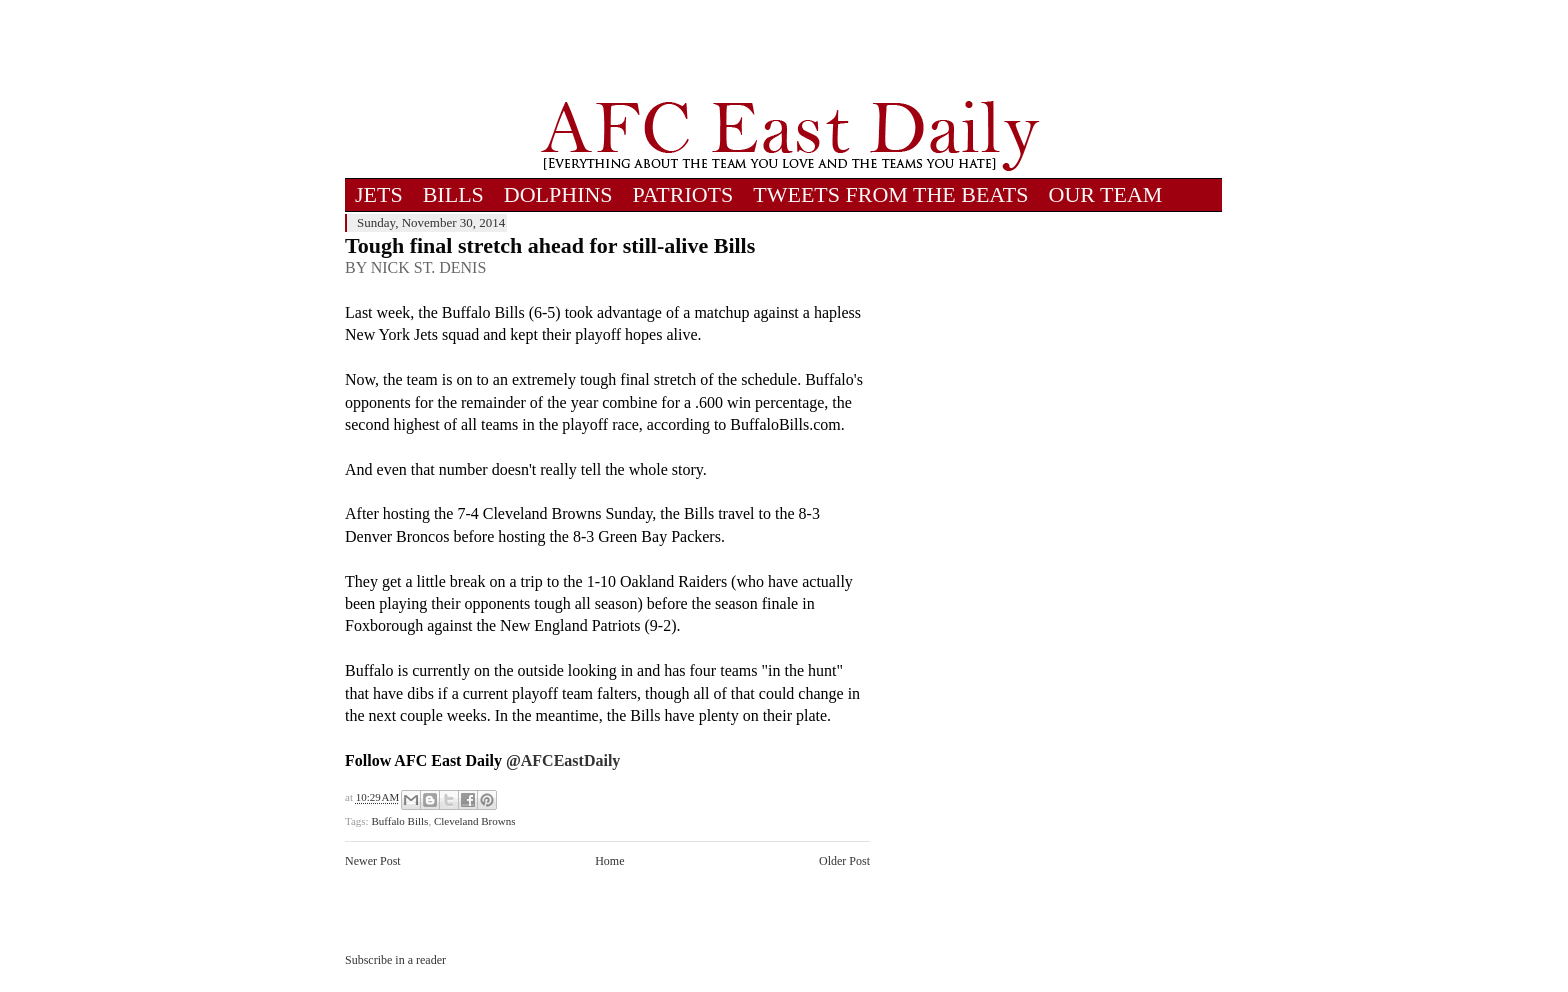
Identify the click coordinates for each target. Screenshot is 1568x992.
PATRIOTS (683, 194)
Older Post (844, 861)
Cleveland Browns (475, 821)
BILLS (453, 194)
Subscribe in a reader (395, 960)
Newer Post (373, 861)
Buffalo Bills (399, 821)
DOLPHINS (558, 194)
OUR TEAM (1106, 194)
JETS (379, 194)
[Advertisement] (790, 50)
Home (609, 861)
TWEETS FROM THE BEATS (890, 194)
